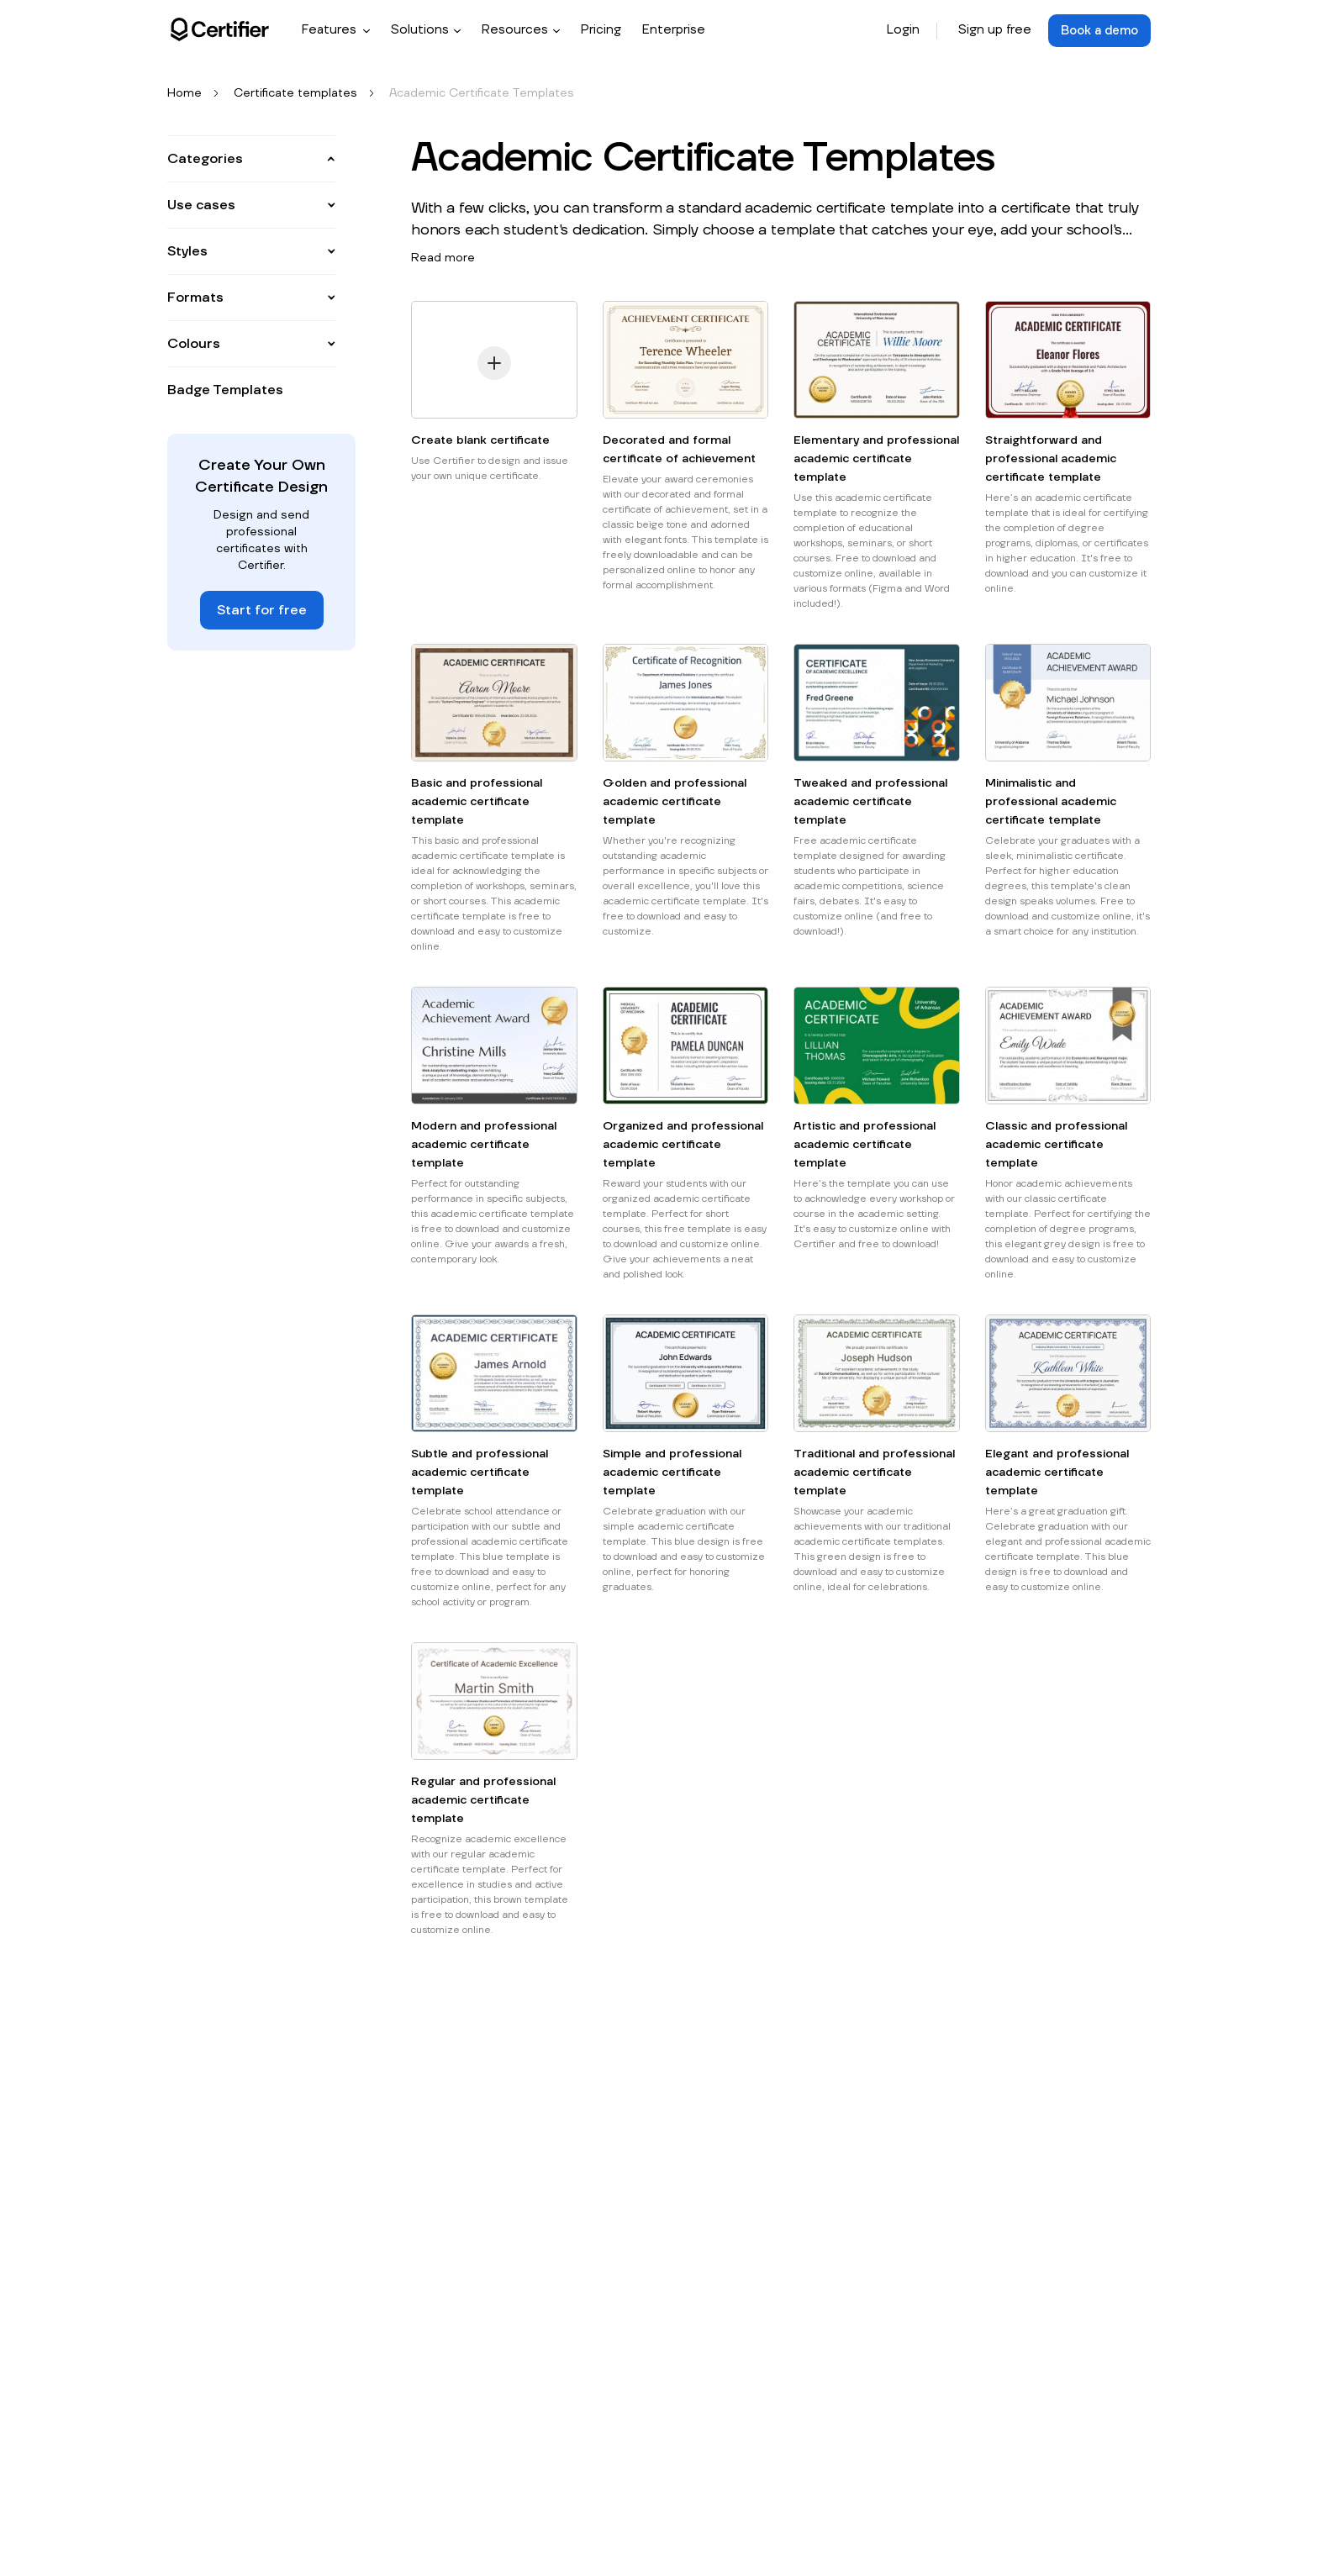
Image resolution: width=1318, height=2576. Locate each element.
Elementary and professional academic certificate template (876, 460)
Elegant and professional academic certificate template (1057, 1473)
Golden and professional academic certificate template (674, 803)
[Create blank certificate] (494, 367)
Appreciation (216, 216)
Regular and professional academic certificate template (483, 1801)
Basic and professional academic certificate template (476, 803)
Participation (215, 291)
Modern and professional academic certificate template (483, 1145)
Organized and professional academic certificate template (683, 1145)
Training (202, 316)
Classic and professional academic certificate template (1056, 1145)
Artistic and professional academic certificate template (864, 1145)
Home (184, 94)
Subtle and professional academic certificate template (479, 1473)
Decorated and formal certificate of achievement (679, 450)
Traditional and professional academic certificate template (874, 1473)
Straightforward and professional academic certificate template (1050, 460)
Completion (213, 241)
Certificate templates (295, 94)
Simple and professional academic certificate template (672, 1473)
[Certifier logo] (219, 29)
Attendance (213, 190)
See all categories (231, 342)
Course (201, 266)
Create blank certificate (480, 441)
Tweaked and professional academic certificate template (870, 803)
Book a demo (1097, 30)
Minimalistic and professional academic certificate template (1050, 803)
